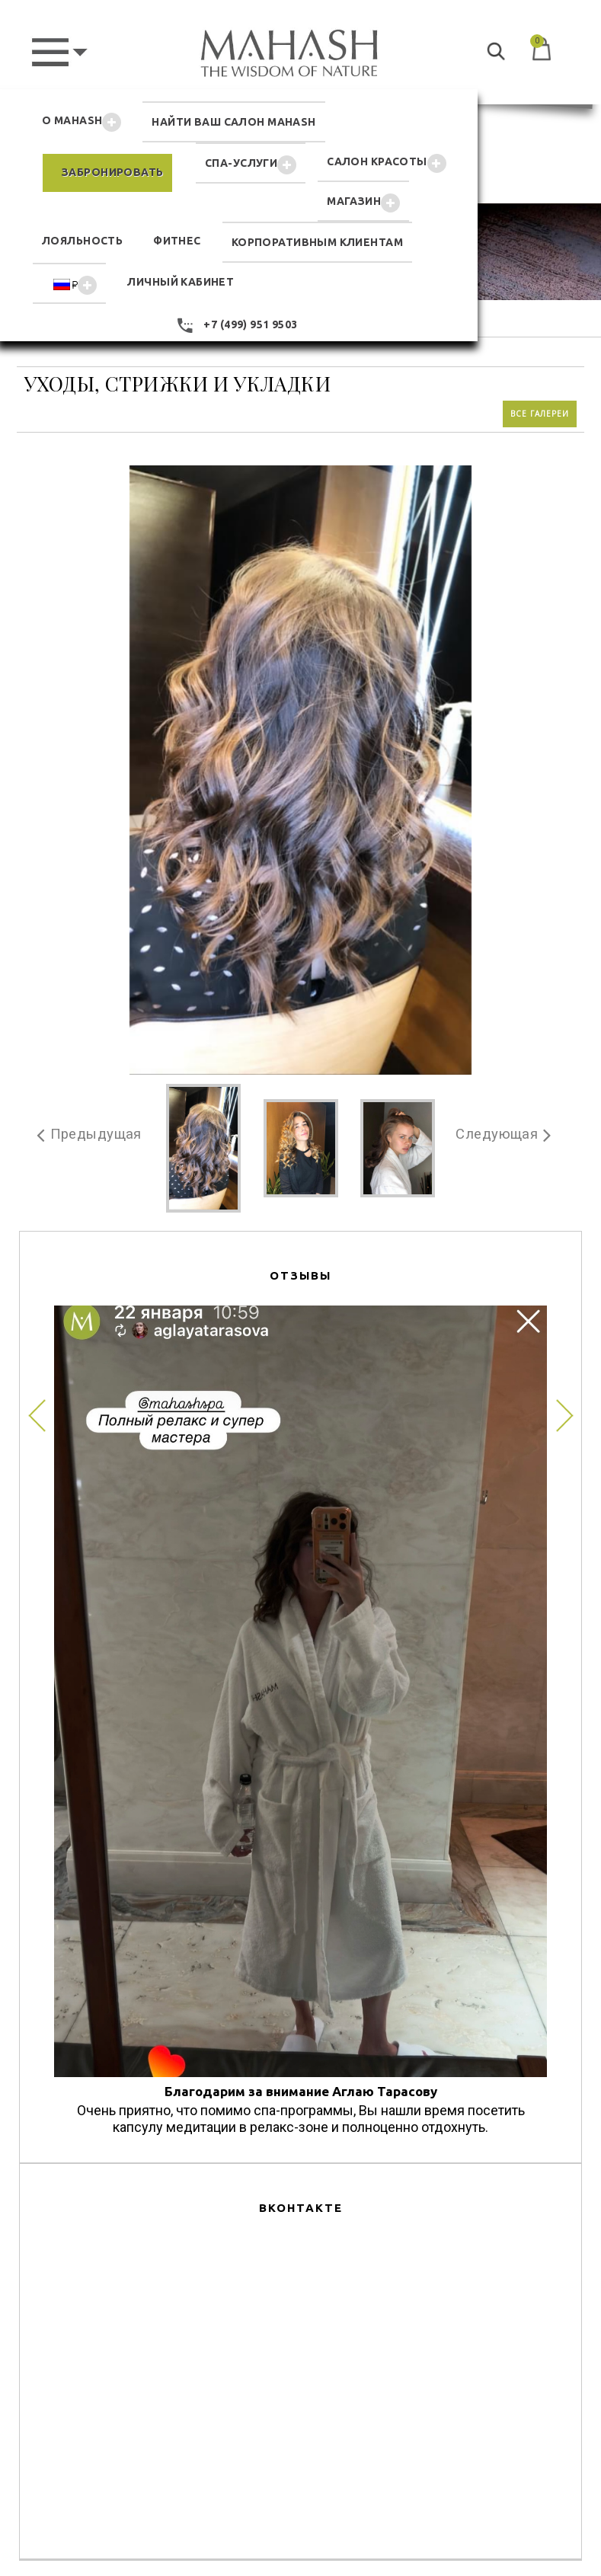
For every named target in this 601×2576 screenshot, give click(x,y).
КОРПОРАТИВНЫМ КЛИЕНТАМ (317, 242)
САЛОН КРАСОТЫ (386, 163)
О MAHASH (81, 122)
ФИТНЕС (177, 241)
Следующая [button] (494, 1133)
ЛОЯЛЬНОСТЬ (82, 241)
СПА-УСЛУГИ (250, 164)
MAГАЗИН (363, 203)
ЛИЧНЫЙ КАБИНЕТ (180, 282)
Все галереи (539, 412)
